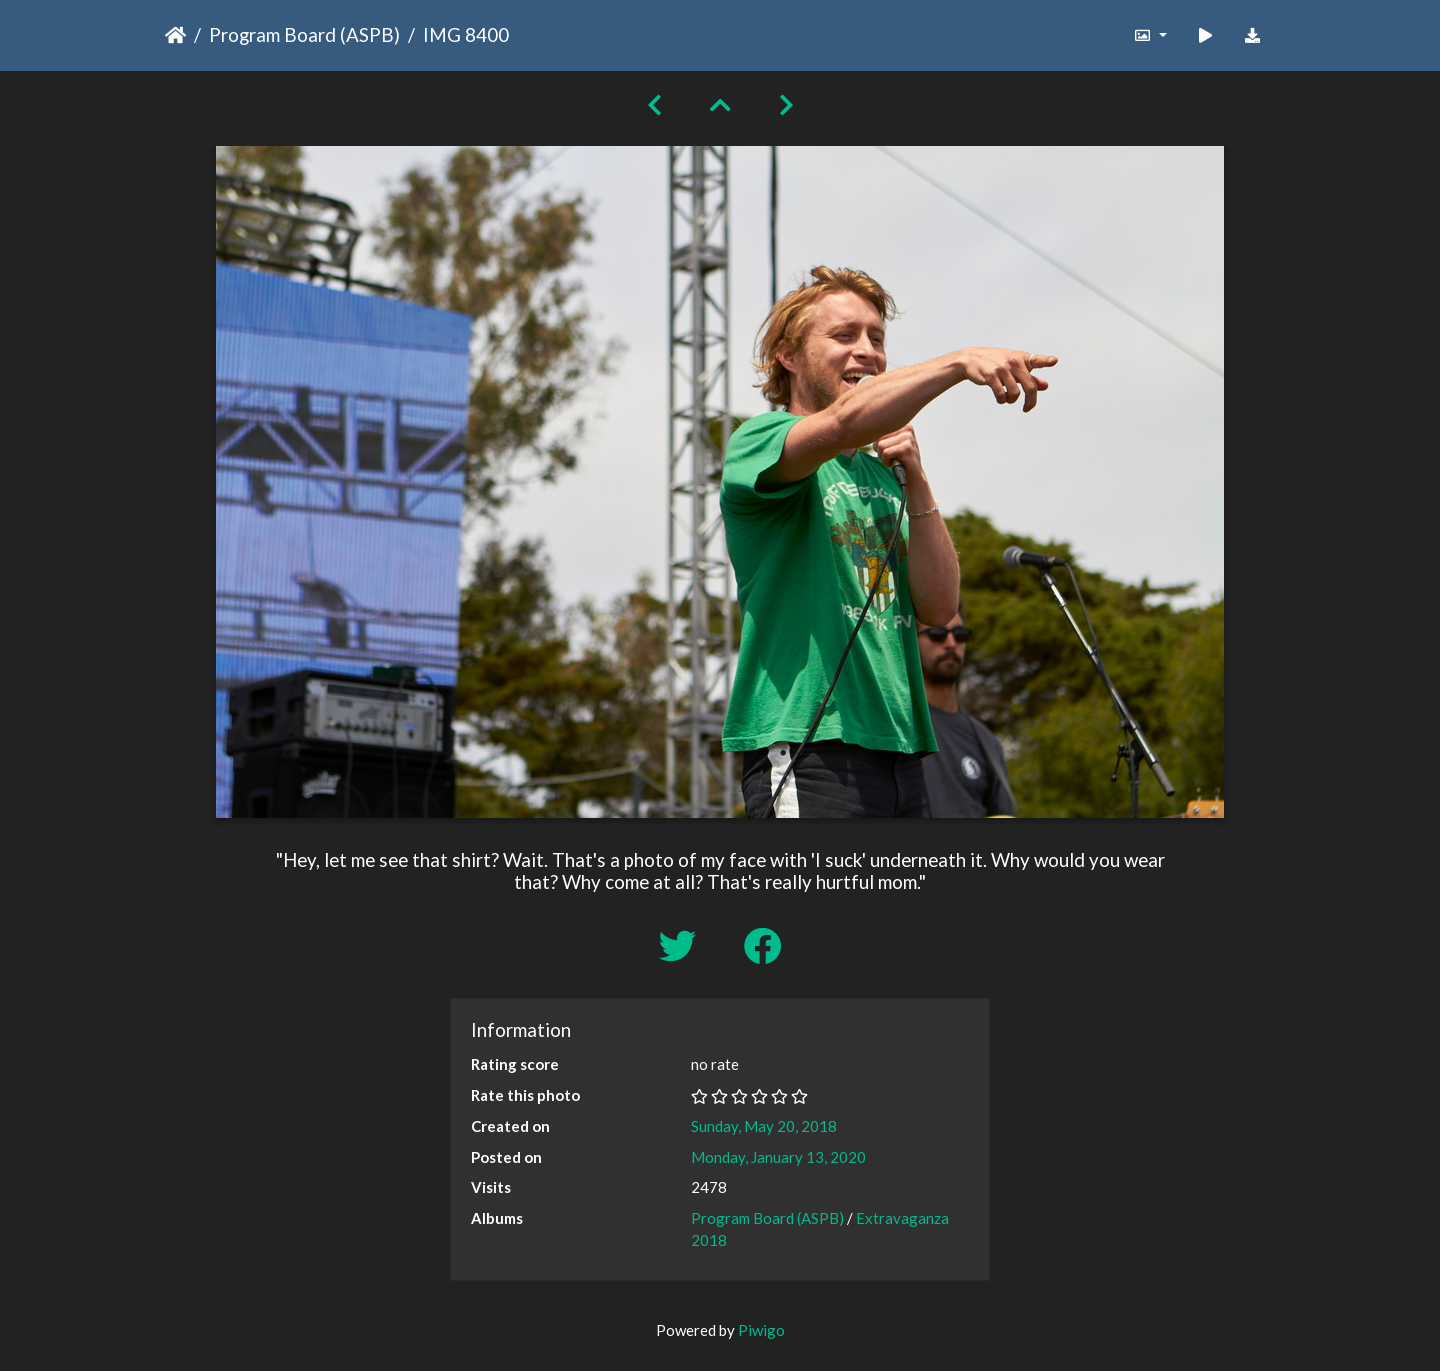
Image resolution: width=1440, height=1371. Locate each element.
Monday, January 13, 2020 (778, 1157)
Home (175, 35)
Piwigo (761, 1330)
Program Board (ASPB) (304, 34)
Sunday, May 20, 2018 (764, 1126)
